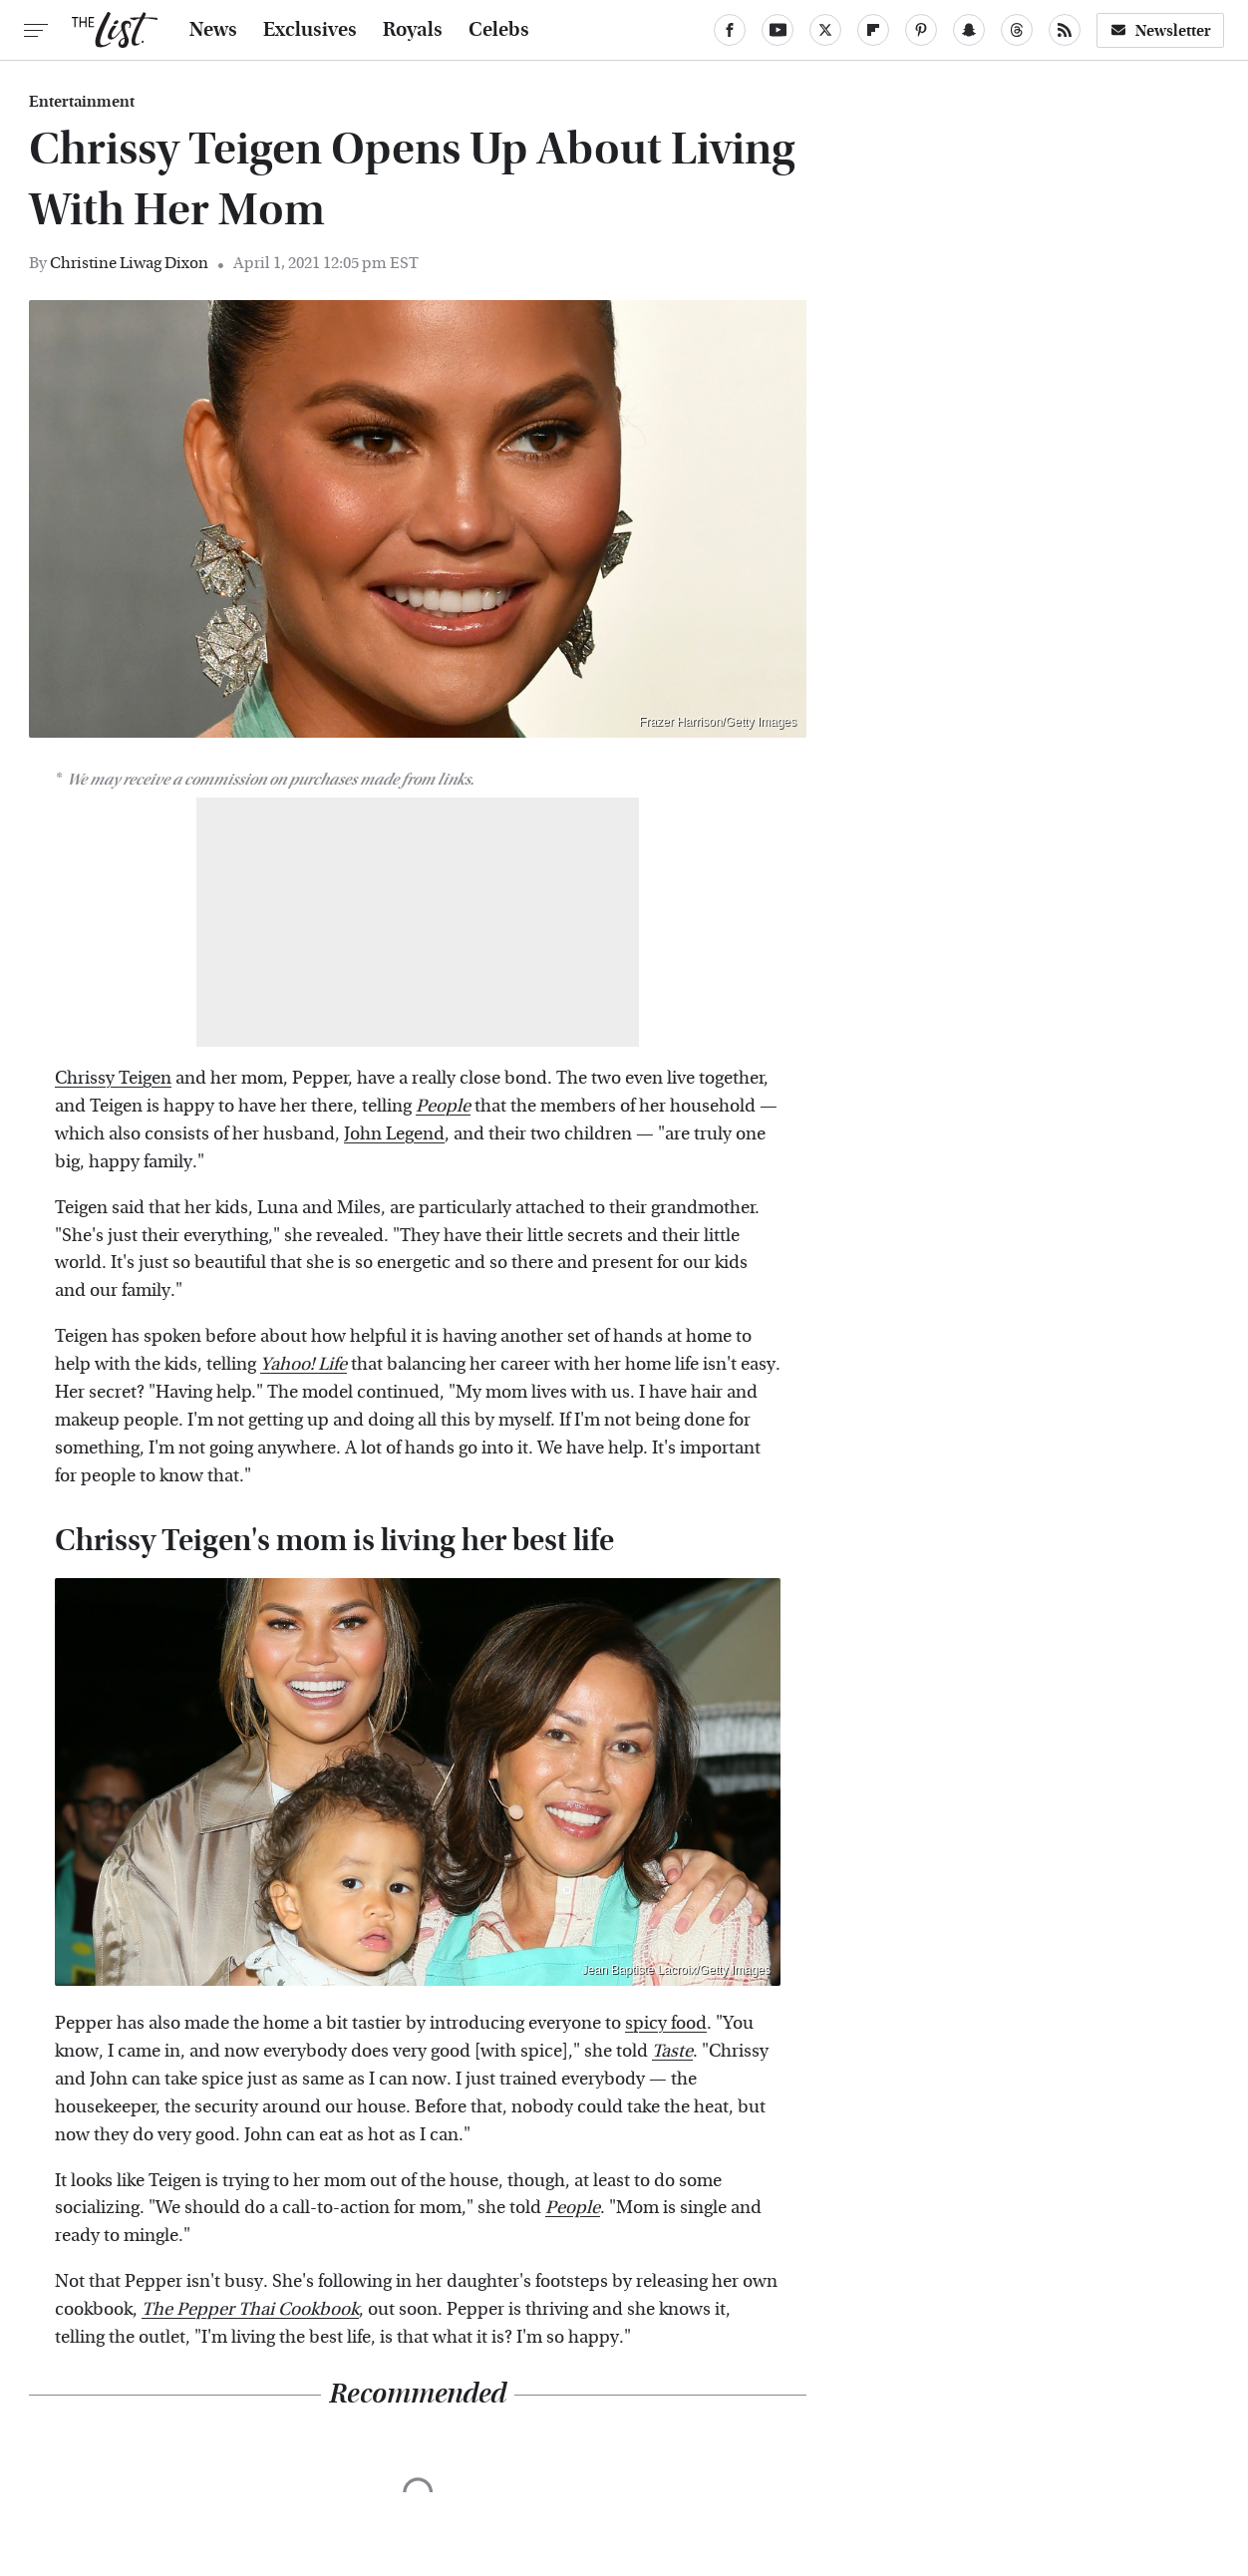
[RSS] (1065, 30)
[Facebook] (730, 30)
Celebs (498, 30)
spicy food (666, 2023)
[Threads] (1017, 30)
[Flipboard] (873, 30)
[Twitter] (825, 30)
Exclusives (310, 30)
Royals (413, 30)
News (213, 30)
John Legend (394, 1134)
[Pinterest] (921, 30)
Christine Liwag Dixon (129, 262)
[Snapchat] (969, 30)
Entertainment (82, 102)
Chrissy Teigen (113, 1078)
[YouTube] (777, 30)
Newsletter (1160, 30)
